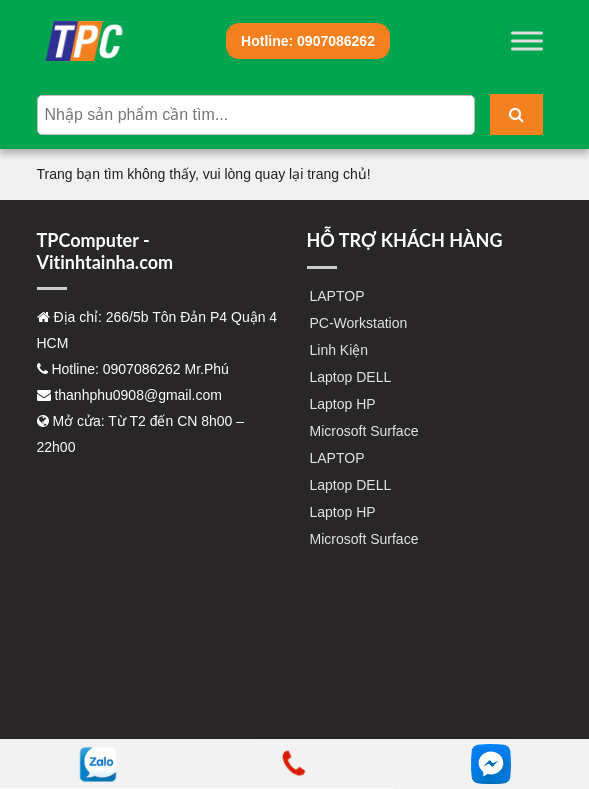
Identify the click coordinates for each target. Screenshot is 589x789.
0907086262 (308, 41)
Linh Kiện (339, 350)
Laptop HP (343, 404)
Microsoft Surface (364, 431)
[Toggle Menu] (527, 40)
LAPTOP (337, 296)
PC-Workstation (359, 323)
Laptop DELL (351, 377)
